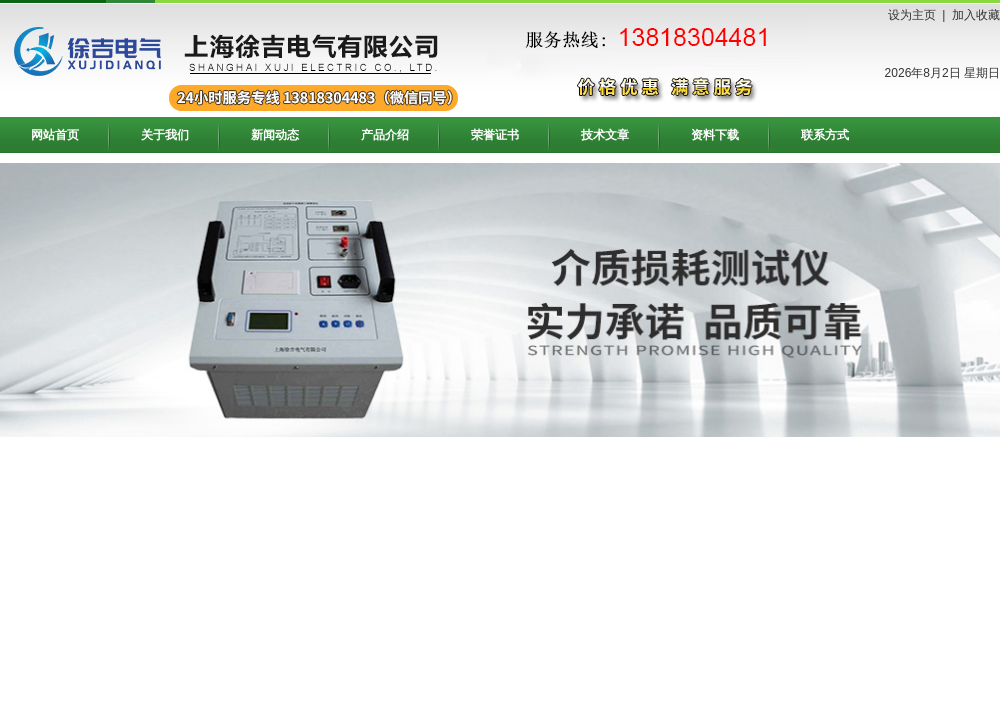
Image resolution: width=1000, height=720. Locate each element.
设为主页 (912, 15)
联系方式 (825, 135)
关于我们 (165, 135)
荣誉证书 (495, 135)
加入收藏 (976, 15)
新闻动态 (275, 135)
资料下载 (715, 135)
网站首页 (55, 135)
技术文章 (605, 135)
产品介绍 (385, 135)
